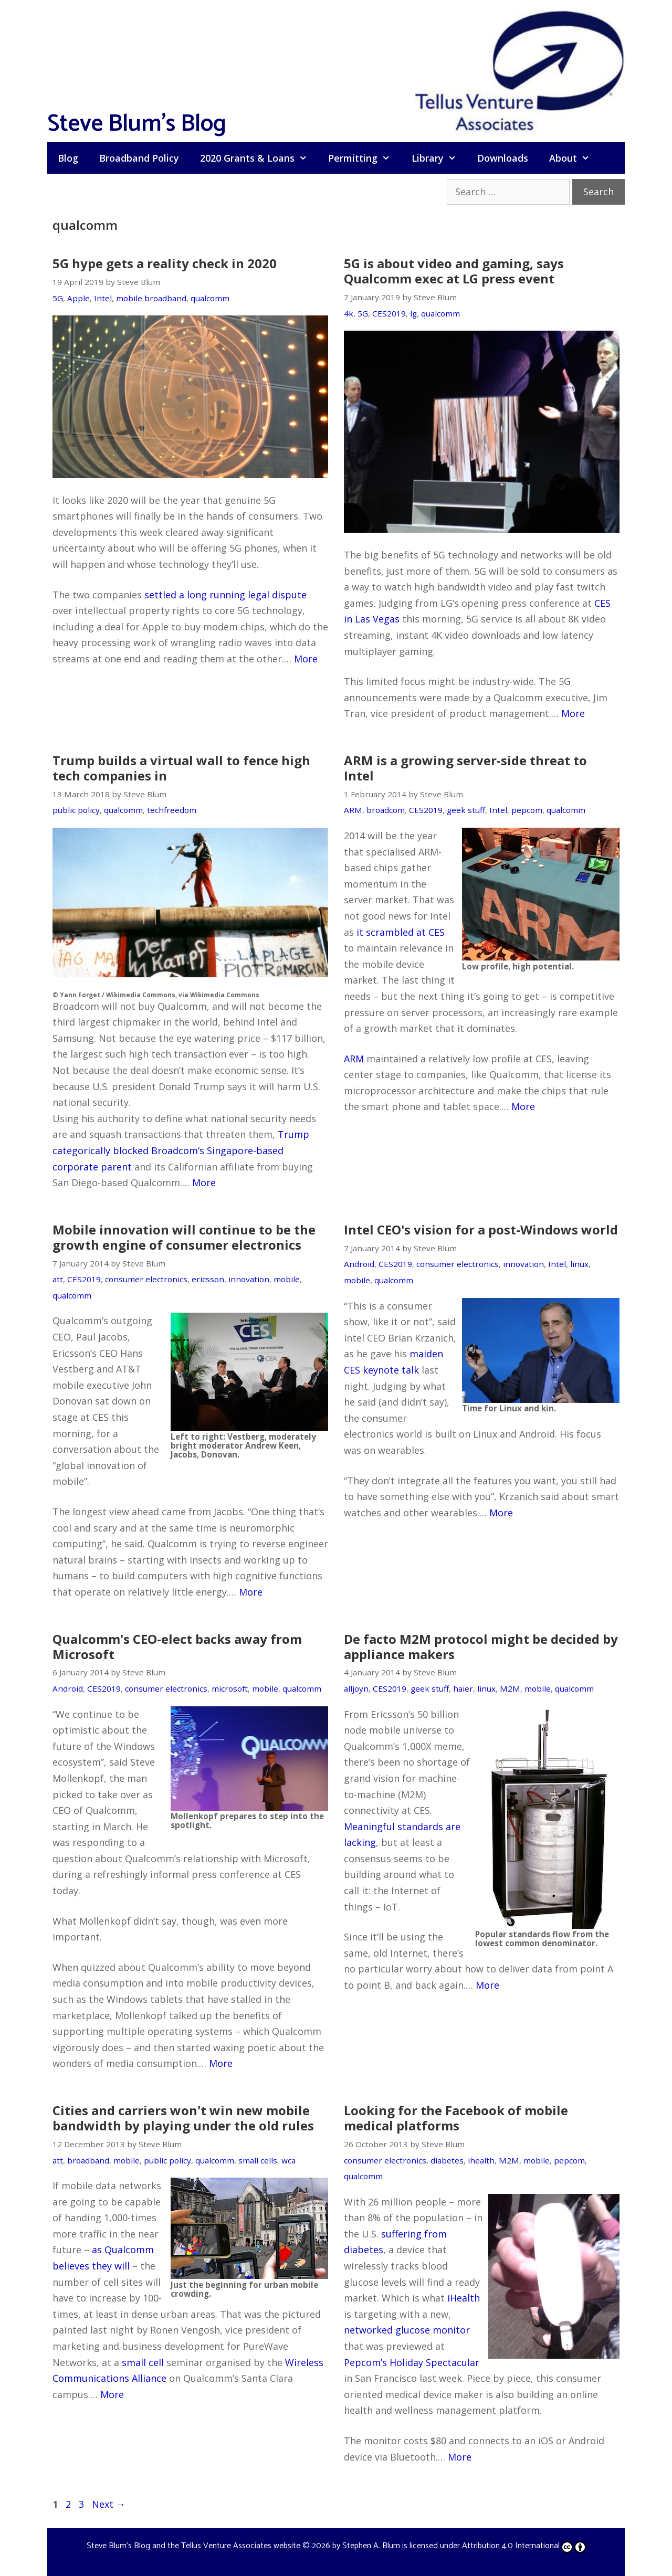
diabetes (447, 2160)
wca (288, 2160)
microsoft (230, 1688)
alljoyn (356, 1688)
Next (108, 2504)
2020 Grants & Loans (259, 158)
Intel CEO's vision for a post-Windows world (481, 1229)
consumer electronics (146, 1279)
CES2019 (389, 313)
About (574, 158)
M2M (510, 1688)
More (306, 658)
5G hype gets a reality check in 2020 (164, 263)
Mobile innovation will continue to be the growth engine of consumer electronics (184, 1237)
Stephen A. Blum (371, 2546)
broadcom (385, 810)
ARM (353, 810)
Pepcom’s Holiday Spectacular (411, 2362)
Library (439, 158)
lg (413, 313)
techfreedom (171, 810)
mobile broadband (151, 298)
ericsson (208, 1279)
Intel (103, 298)
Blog (68, 158)
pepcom (526, 810)
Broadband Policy (139, 158)
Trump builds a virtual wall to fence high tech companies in (181, 768)
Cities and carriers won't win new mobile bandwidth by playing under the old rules (183, 2118)
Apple (78, 298)
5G (57, 298)
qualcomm (210, 298)
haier (463, 1688)
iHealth (463, 2298)
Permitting (364, 158)
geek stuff (466, 810)
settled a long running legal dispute (225, 594)
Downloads (502, 158)
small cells (257, 2160)
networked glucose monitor (407, 2330)
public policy (76, 810)
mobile (287, 1279)
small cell (143, 2362)
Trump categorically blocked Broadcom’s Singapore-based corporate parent (180, 1150)
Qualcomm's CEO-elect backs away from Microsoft (177, 1646)
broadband (88, 2160)
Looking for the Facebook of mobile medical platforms (456, 2118)
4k (348, 313)
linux (579, 1264)
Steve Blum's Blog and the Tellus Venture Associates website (193, 2546)
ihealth (481, 2160)
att (57, 1279)
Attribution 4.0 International (524, 2546)
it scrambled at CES (400, 932)
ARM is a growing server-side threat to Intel (465, 768)
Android (359, 1264)
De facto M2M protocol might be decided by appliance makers (481, 1646)
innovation (248, 1279)
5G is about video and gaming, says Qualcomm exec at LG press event (454, 271)
